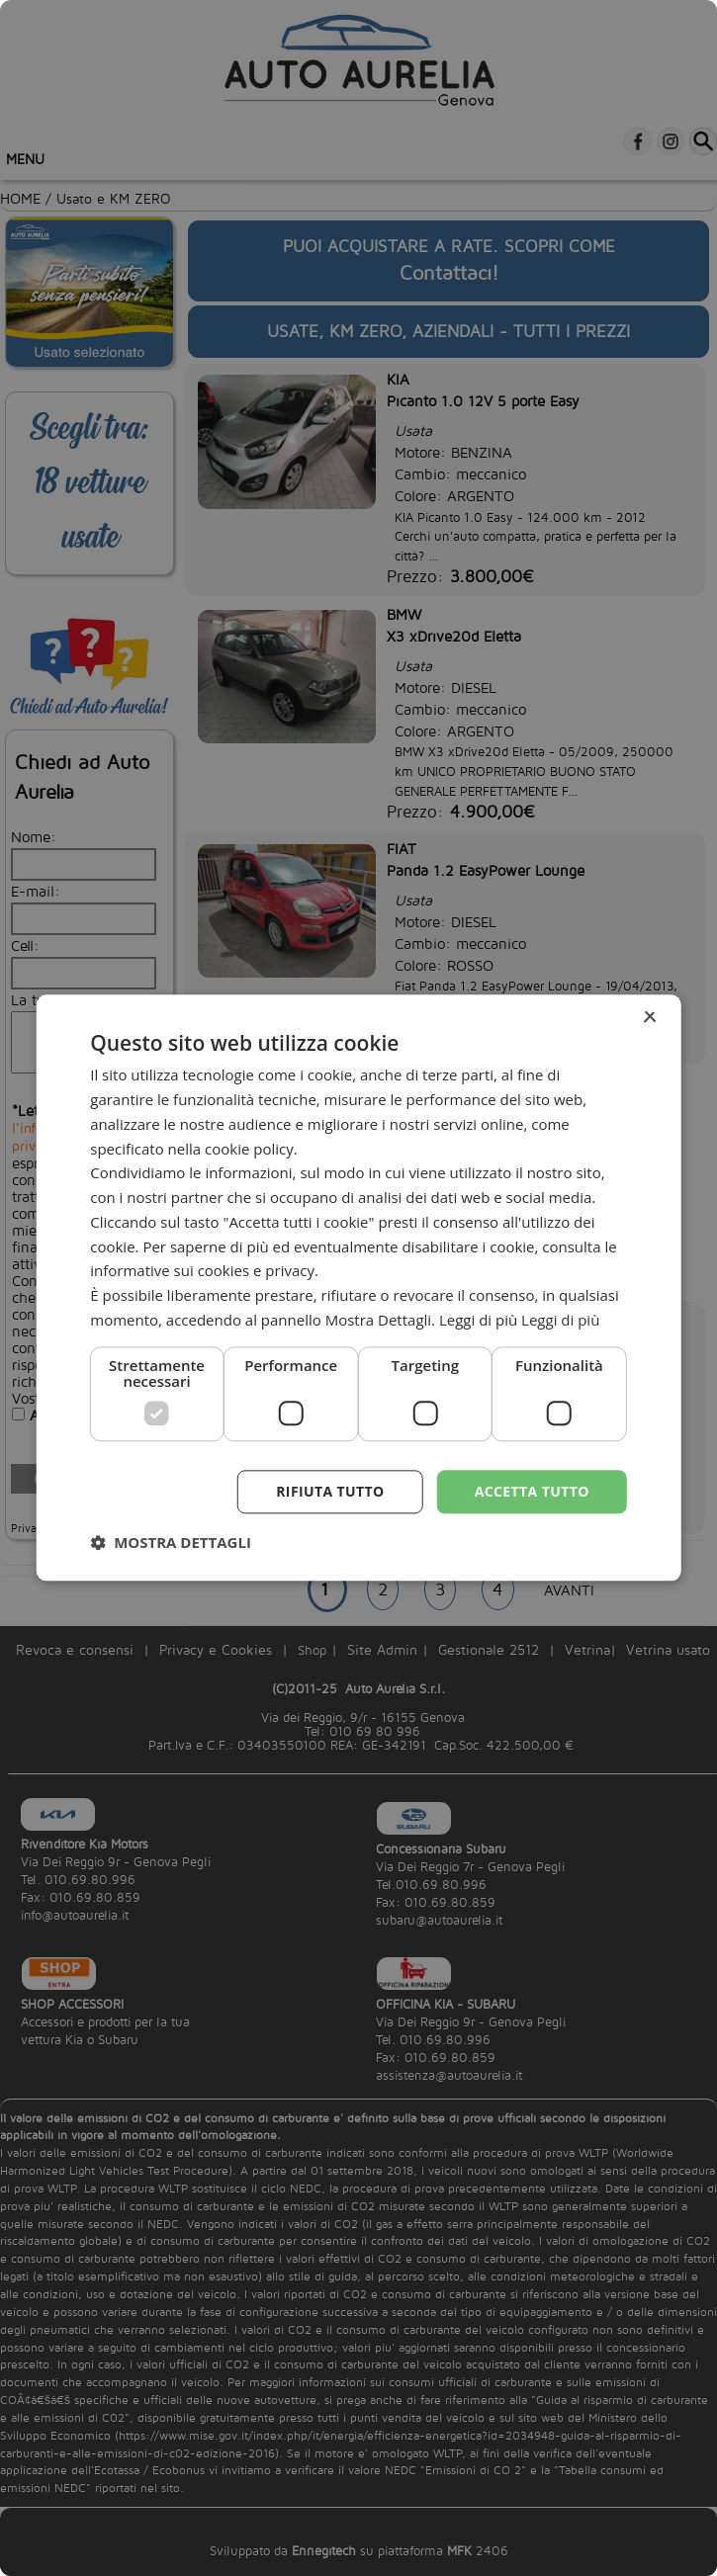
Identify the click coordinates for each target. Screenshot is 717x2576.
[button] (170, 1543)
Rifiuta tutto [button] (330, 1491)
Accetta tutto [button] (532, 1491)
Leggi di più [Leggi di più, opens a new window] (560, 1320)
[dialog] (358, 1288)
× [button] (649, 1017)
